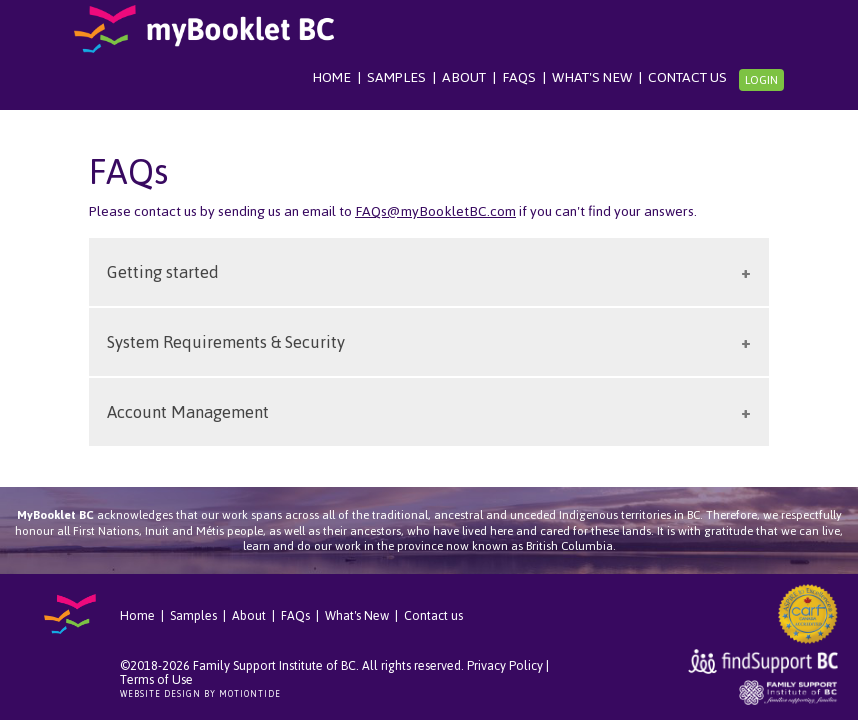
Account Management (188, 412)
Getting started (163, 272)
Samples (396, 77)
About (464, 77)
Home (331, 77)
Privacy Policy (505, 665)
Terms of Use (156, 679)
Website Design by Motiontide (200, 694)
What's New (592, 77)
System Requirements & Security (226, 342)
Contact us (687, 77)
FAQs (519, 77)
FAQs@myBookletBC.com (435, 211)
